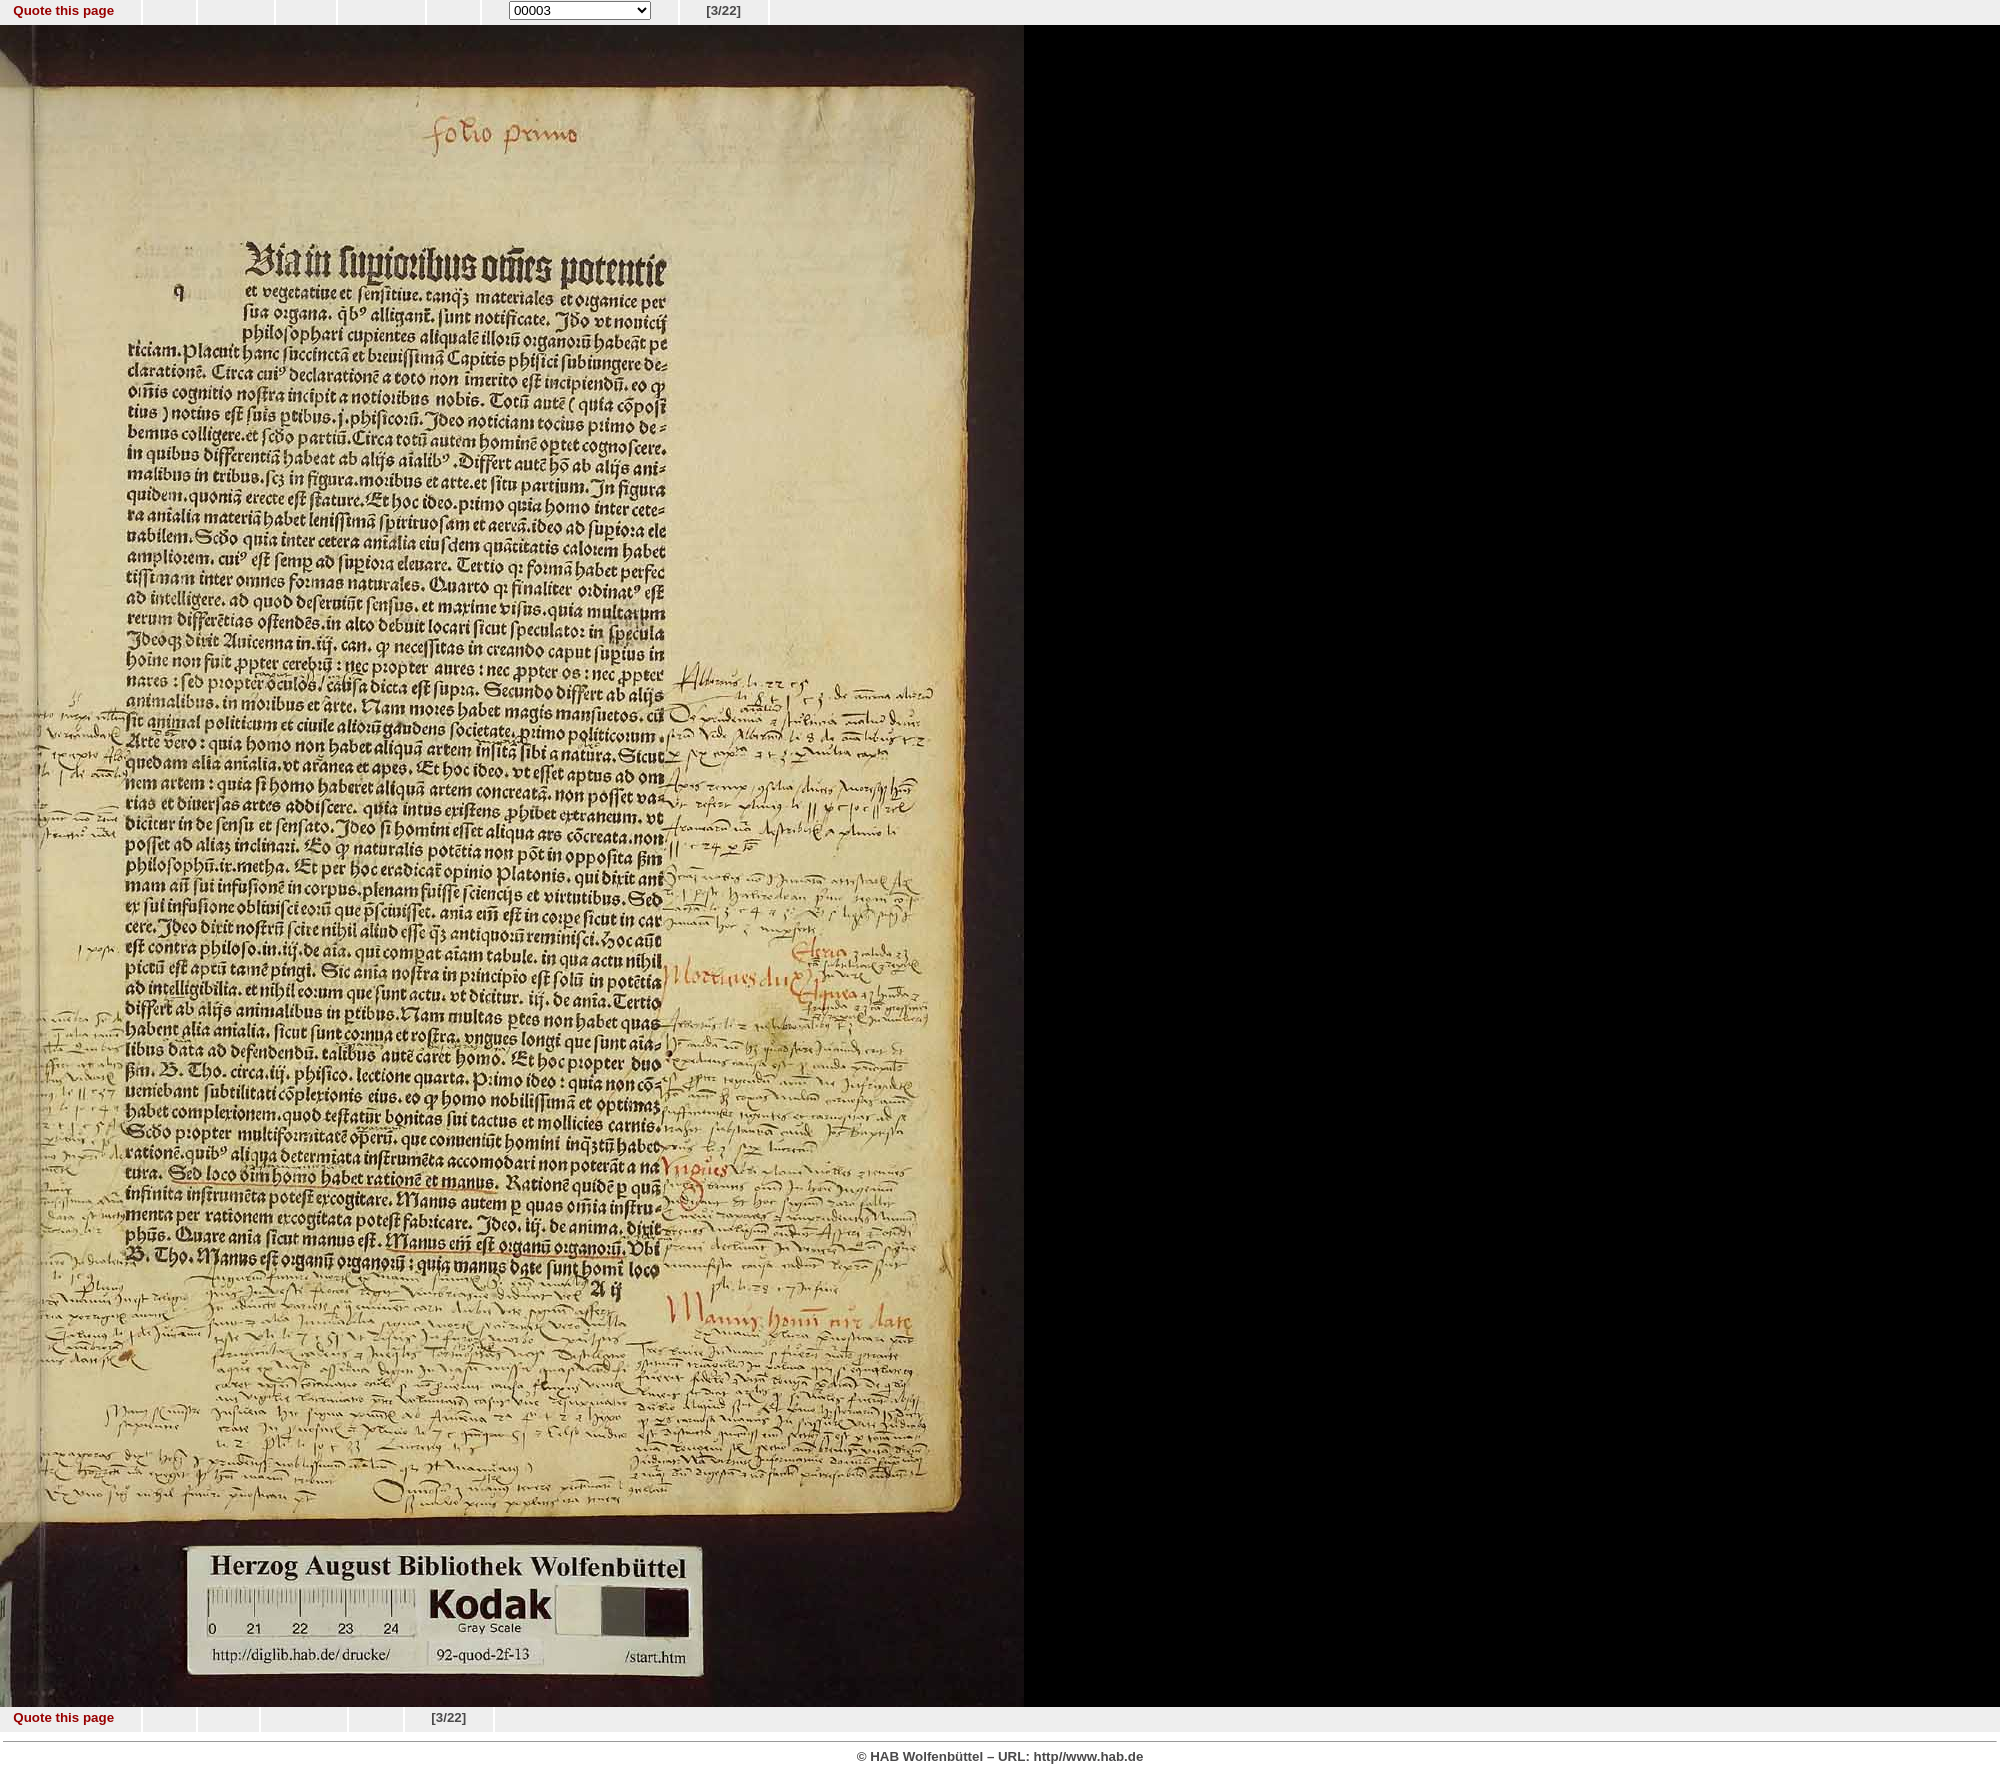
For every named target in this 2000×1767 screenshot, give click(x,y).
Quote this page (63, 10)
